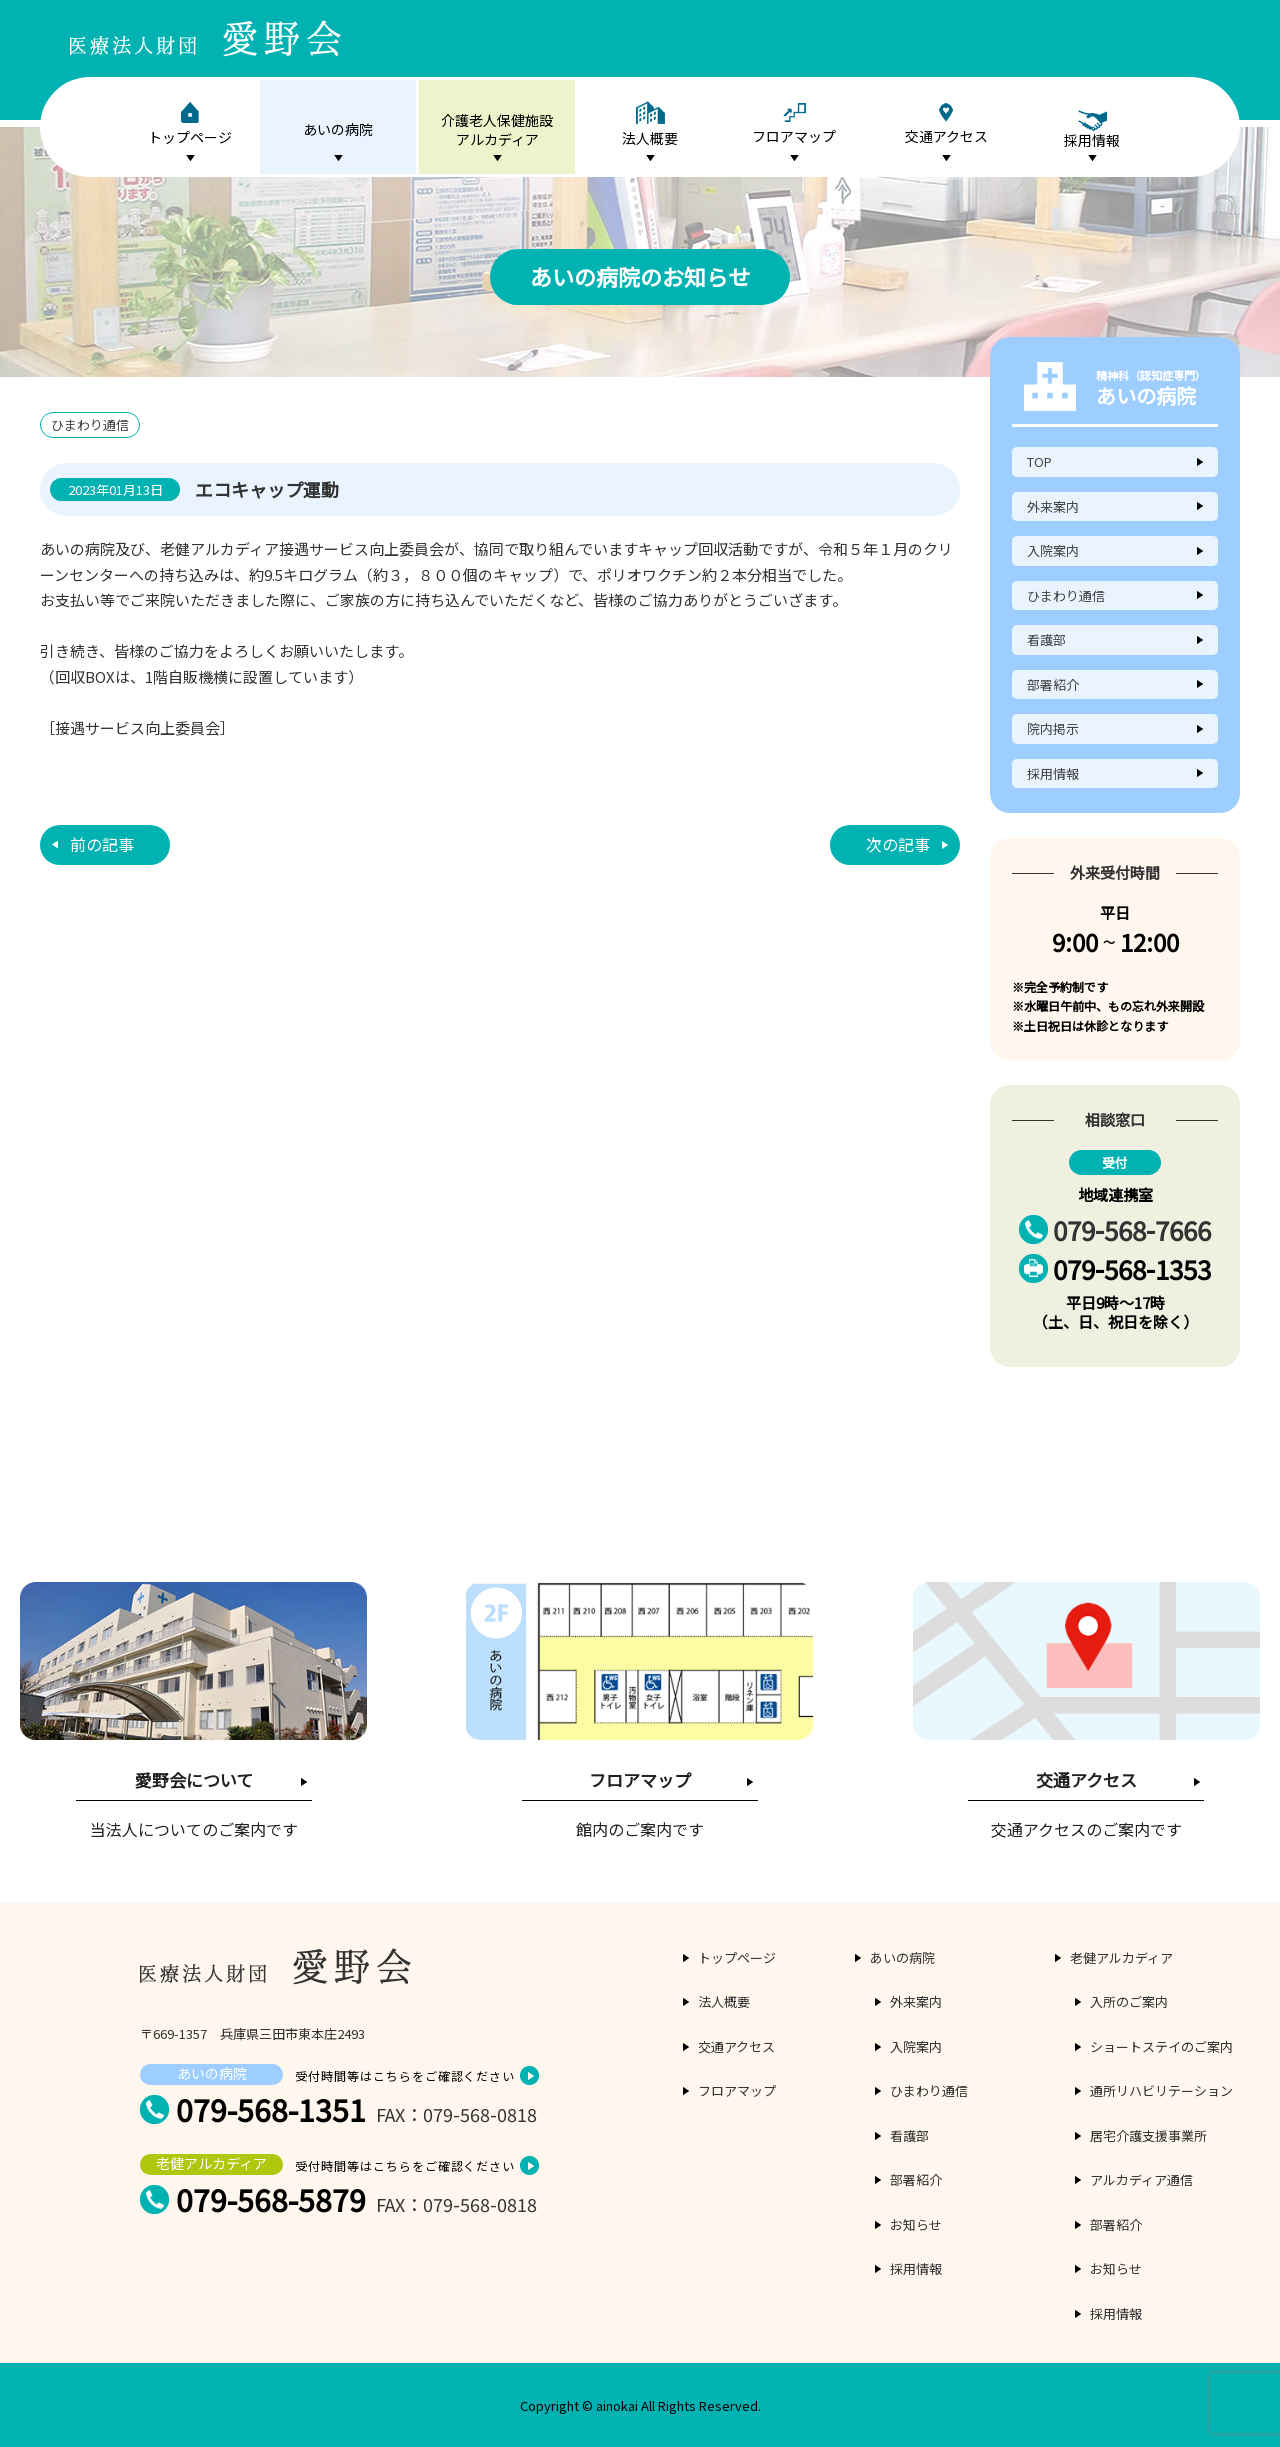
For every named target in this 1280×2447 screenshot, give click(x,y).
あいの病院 (338, 129)
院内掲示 (1053, 728)
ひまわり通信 (1066, 595)
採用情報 (1053, 773)
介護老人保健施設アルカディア (497, 130)
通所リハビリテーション (1161, 2090)
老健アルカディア (1121, 1957)
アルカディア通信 (1141, 2179)
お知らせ (916, 2224)
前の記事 (102, 844)
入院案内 (1053, 550)
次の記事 (898, 844)
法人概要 (650, 124)
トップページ (190, 124)
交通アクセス (946, 124)
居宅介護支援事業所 (1148, 2135)
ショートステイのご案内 (1161, 2046)
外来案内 (1053, 506)
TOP (1039, 461)
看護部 (1046, 639)
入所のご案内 (1129, 2001)
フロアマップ (794, 124)
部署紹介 (1053, 684)
